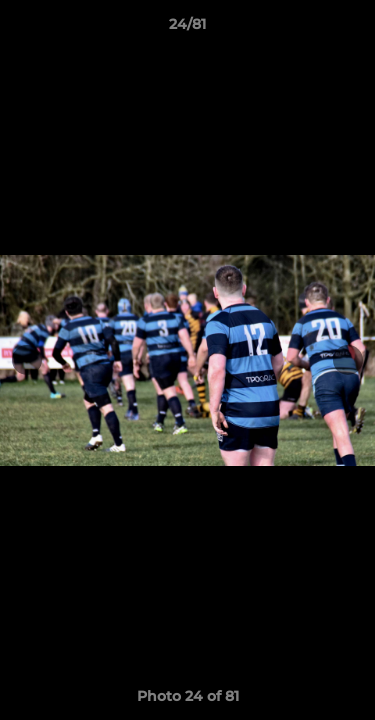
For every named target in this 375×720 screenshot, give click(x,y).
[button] (351, 29)
